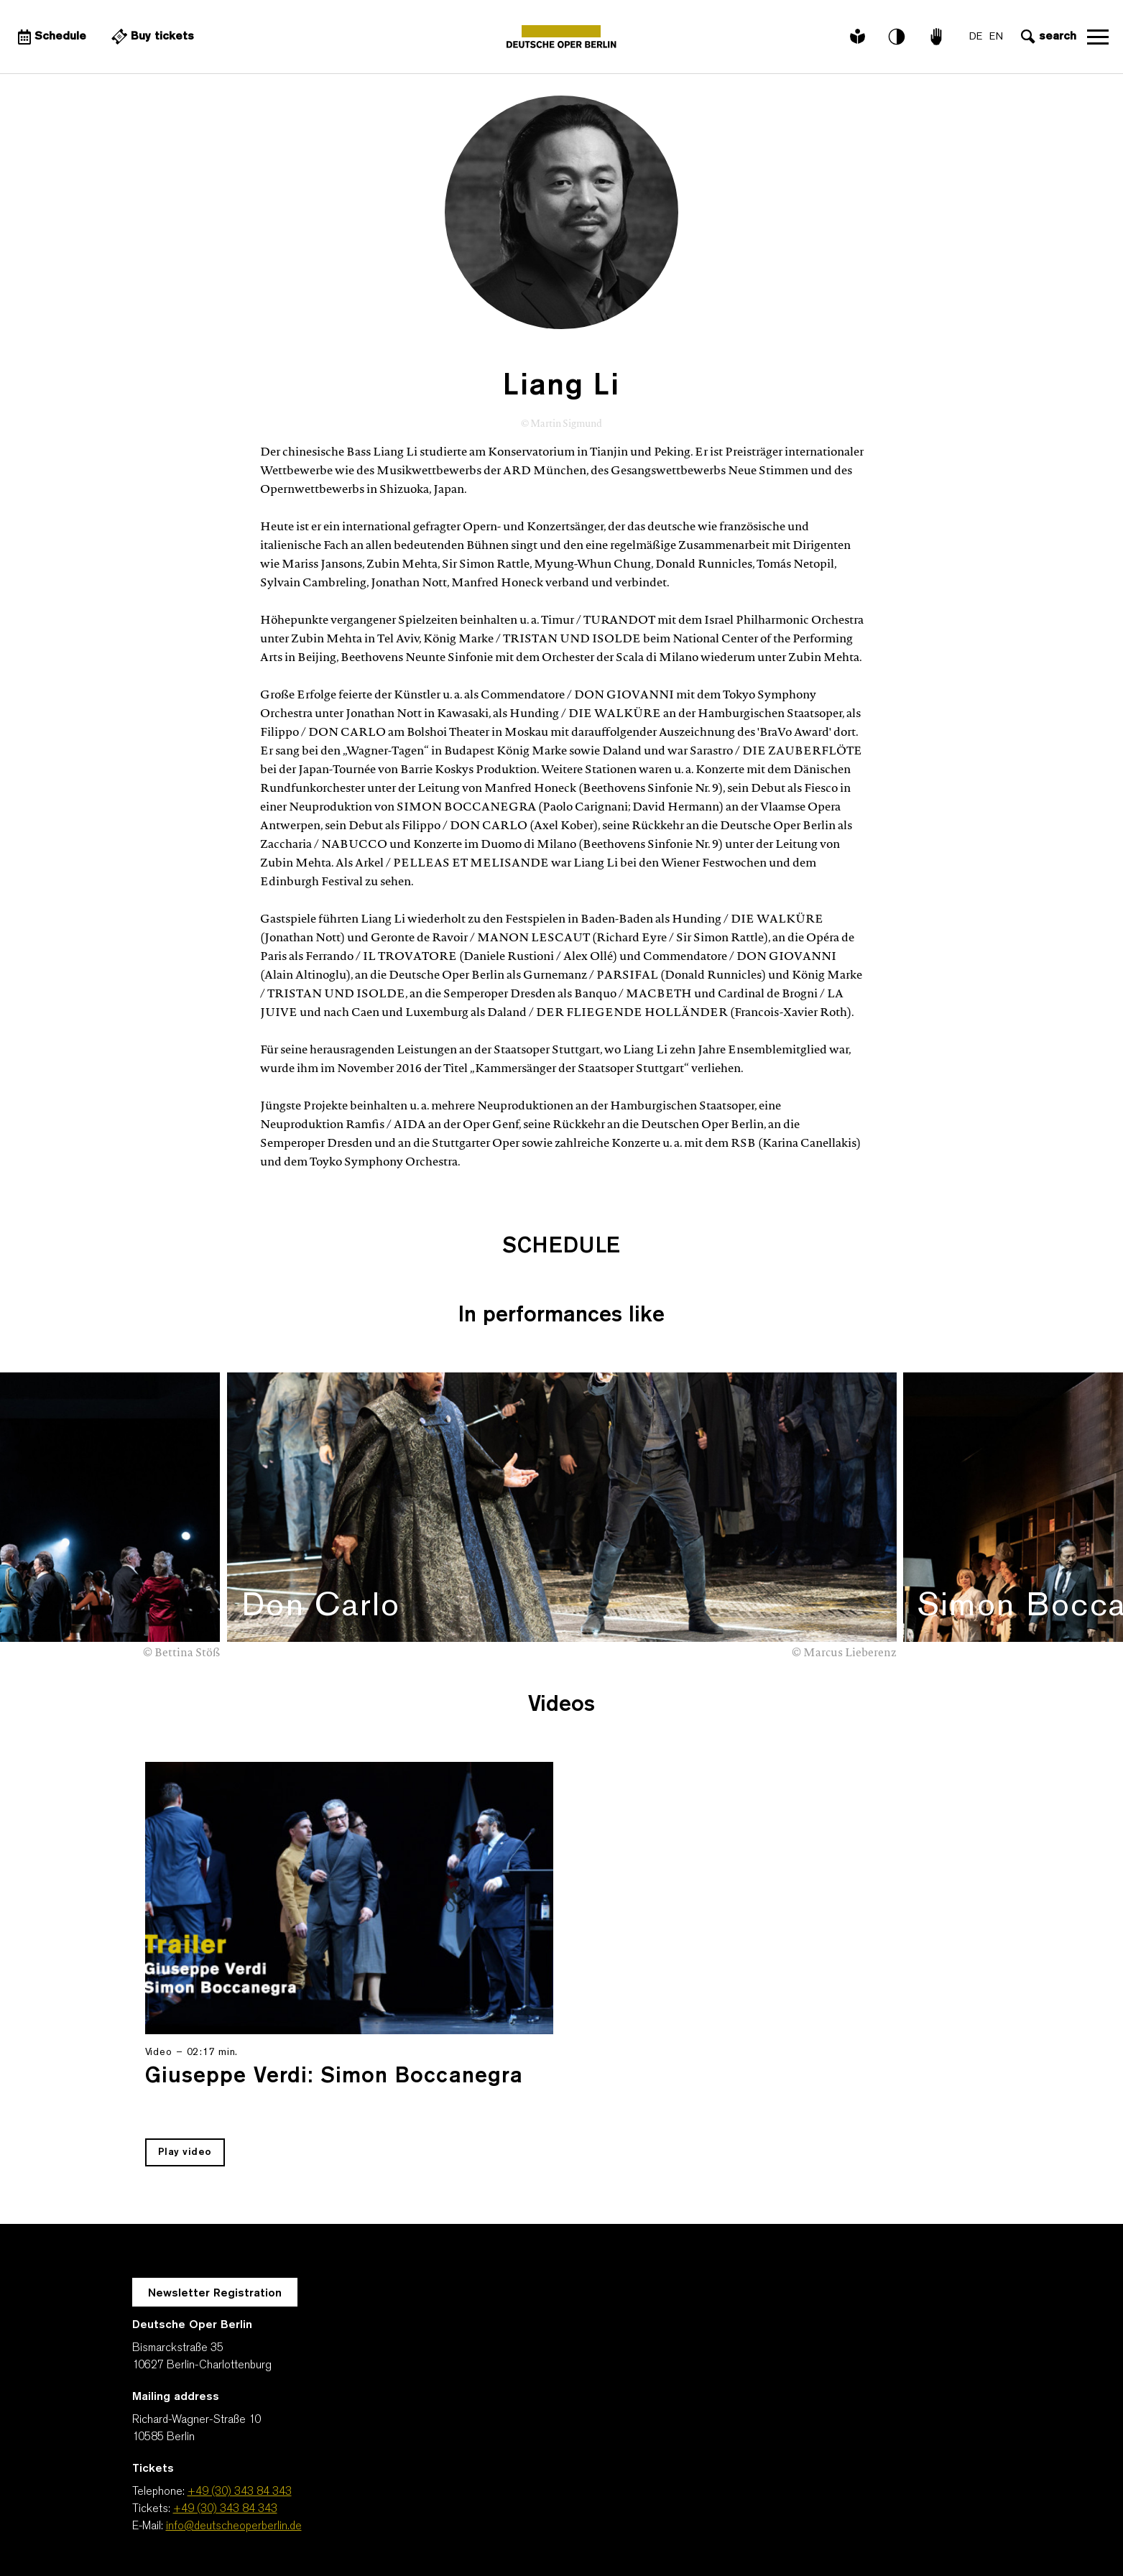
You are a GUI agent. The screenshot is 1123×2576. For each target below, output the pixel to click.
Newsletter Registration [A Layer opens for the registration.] (215, 2293)
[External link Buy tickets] (151, 36)
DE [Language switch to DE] (975, 37)
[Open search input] (1046, 36)
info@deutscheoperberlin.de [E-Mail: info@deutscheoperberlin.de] (234, 2526)
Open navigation (1098, 36)
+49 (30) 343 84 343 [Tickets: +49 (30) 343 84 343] (225, 2509)
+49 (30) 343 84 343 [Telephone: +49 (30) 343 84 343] (240, 2492)
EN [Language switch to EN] (996, 37)
